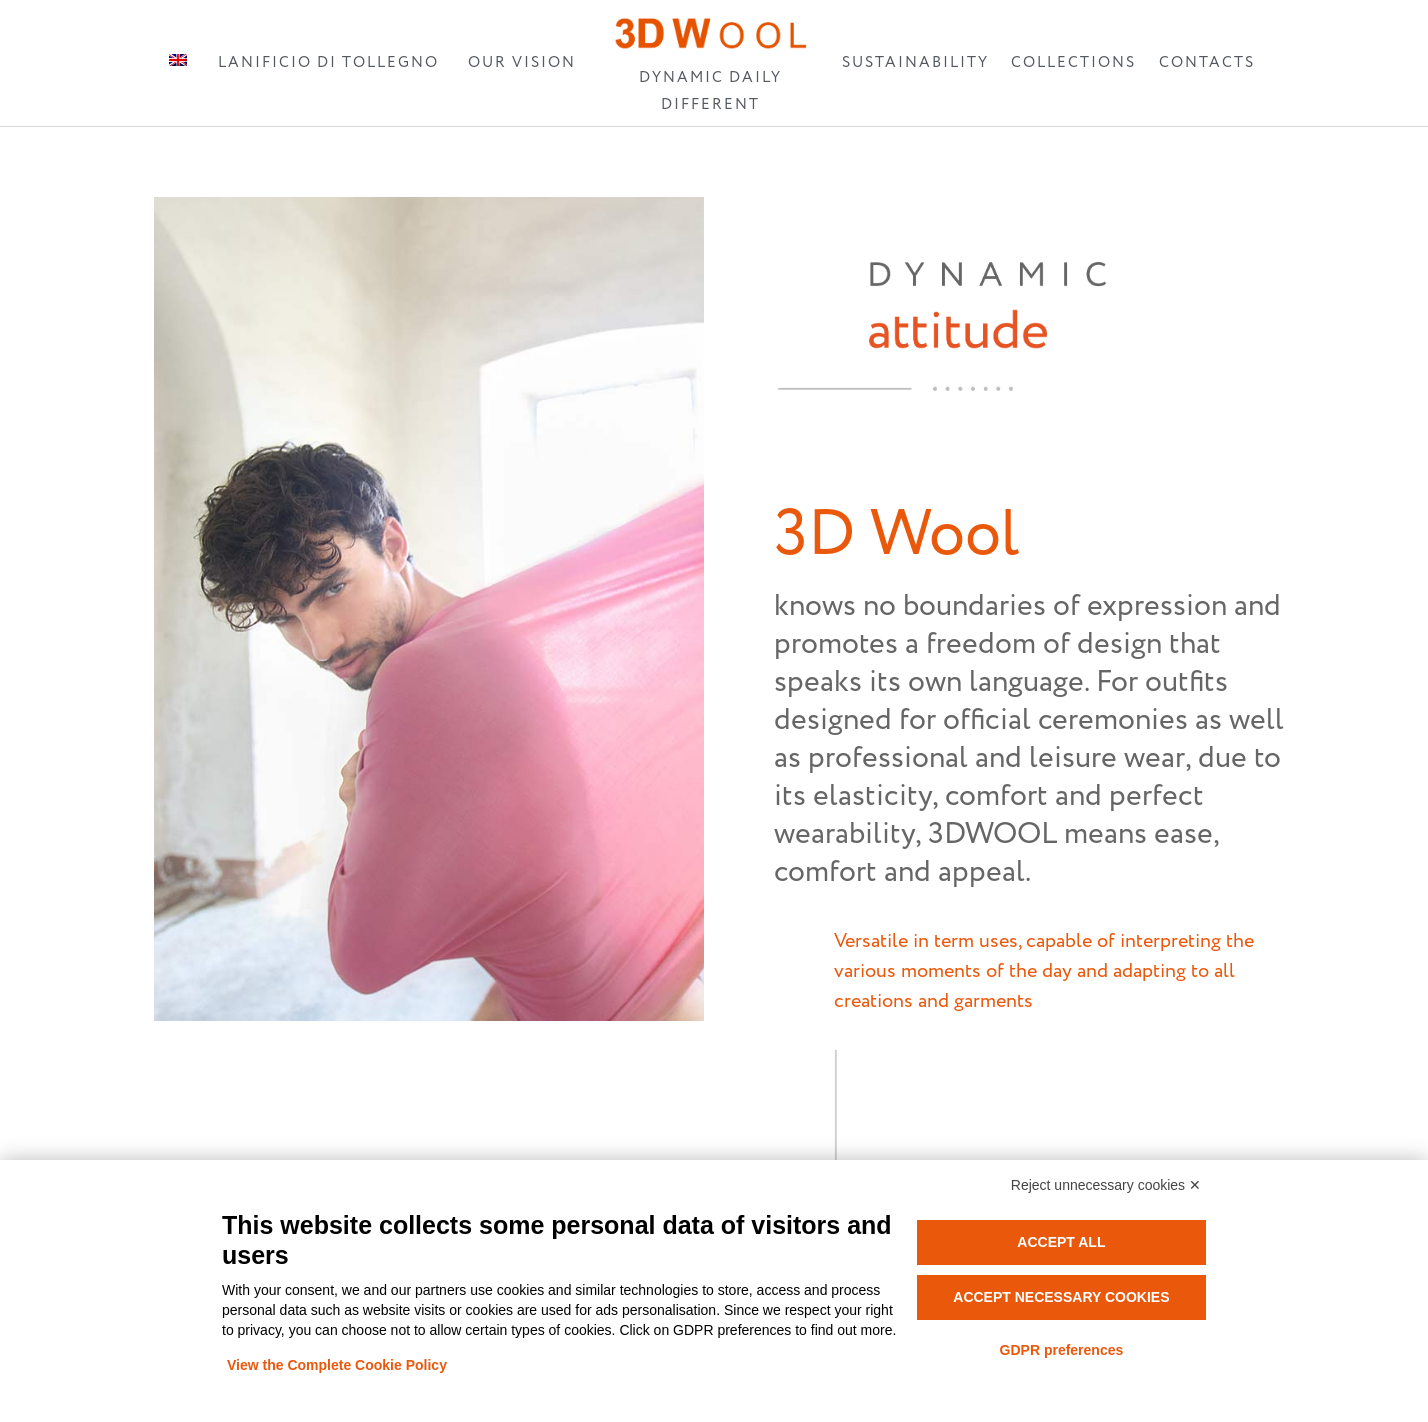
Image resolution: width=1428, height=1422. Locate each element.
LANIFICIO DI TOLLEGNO (328, 62)
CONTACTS (1207, 62)
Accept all (1061, 1242)
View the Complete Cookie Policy (337, 1365)
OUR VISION (522, 62)
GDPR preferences (1062, 1350)
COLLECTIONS (1073, 62)
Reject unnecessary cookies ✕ (1106, 1185)
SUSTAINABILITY (915, 62)
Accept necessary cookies (1061, 1297)
